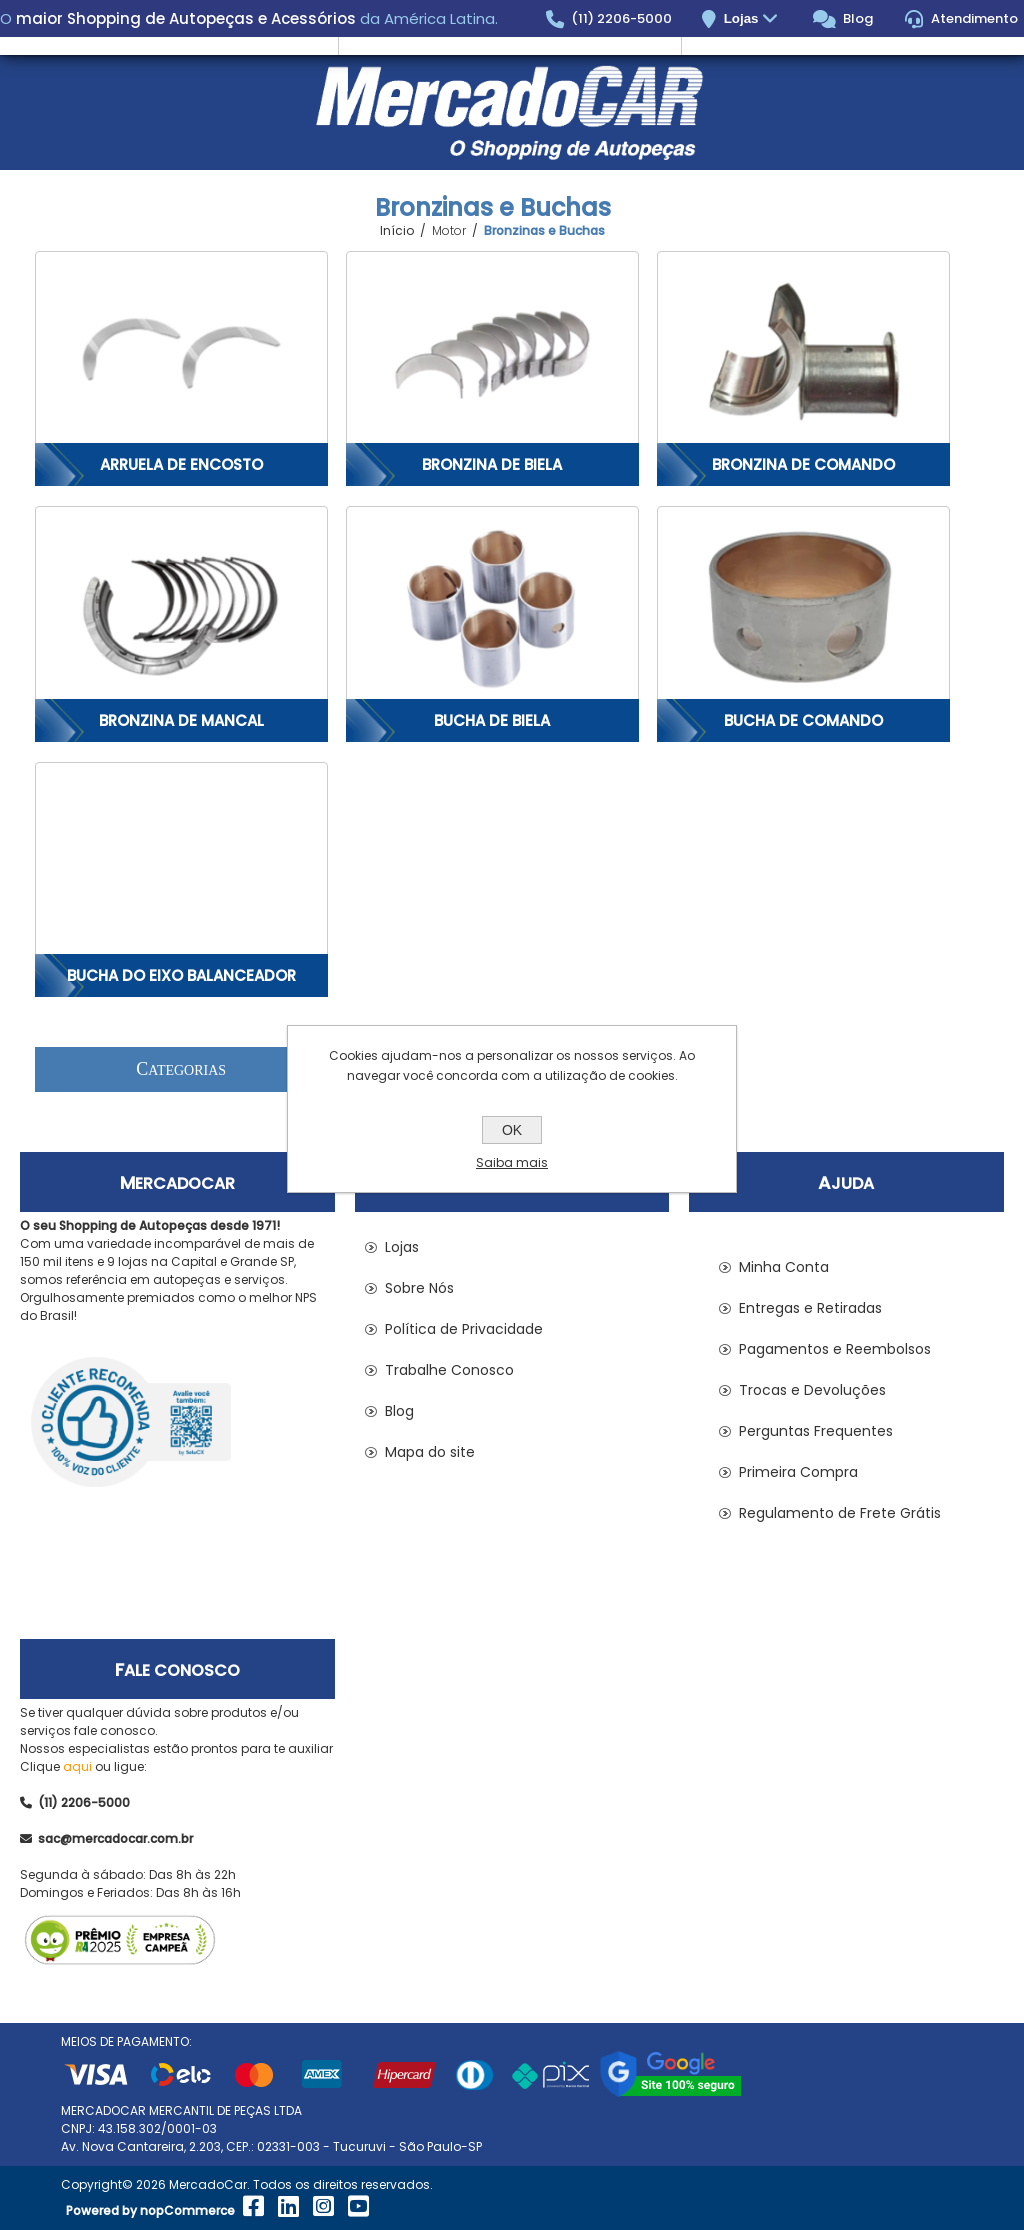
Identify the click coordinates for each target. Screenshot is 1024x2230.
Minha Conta (784, 1267)
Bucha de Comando (803, 720)
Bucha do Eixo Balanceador (181, 975)
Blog (843, 19)
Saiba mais (512, 1162)
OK (512, 1130)
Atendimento (961, 19)
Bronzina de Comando (803, 464)
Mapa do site (430, 1452)
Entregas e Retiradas (810, 1308)
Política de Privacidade (464, 1329)
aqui (77, 1766)
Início (397, 231)
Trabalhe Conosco (449, 1370)
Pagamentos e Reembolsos (835, 1349)
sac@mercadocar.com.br (106, 1838)
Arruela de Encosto (181, 464)
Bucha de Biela (492, 720)
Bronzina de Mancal (181, 720)
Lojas (753, 19)
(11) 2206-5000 (609, 19)
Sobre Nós (419, 1288)
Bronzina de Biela (492, 464)
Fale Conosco (177, 1670)
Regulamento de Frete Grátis (840, 1513)
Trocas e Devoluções (812, 1390)
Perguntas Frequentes (816, 1431)
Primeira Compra (798, 1472)
